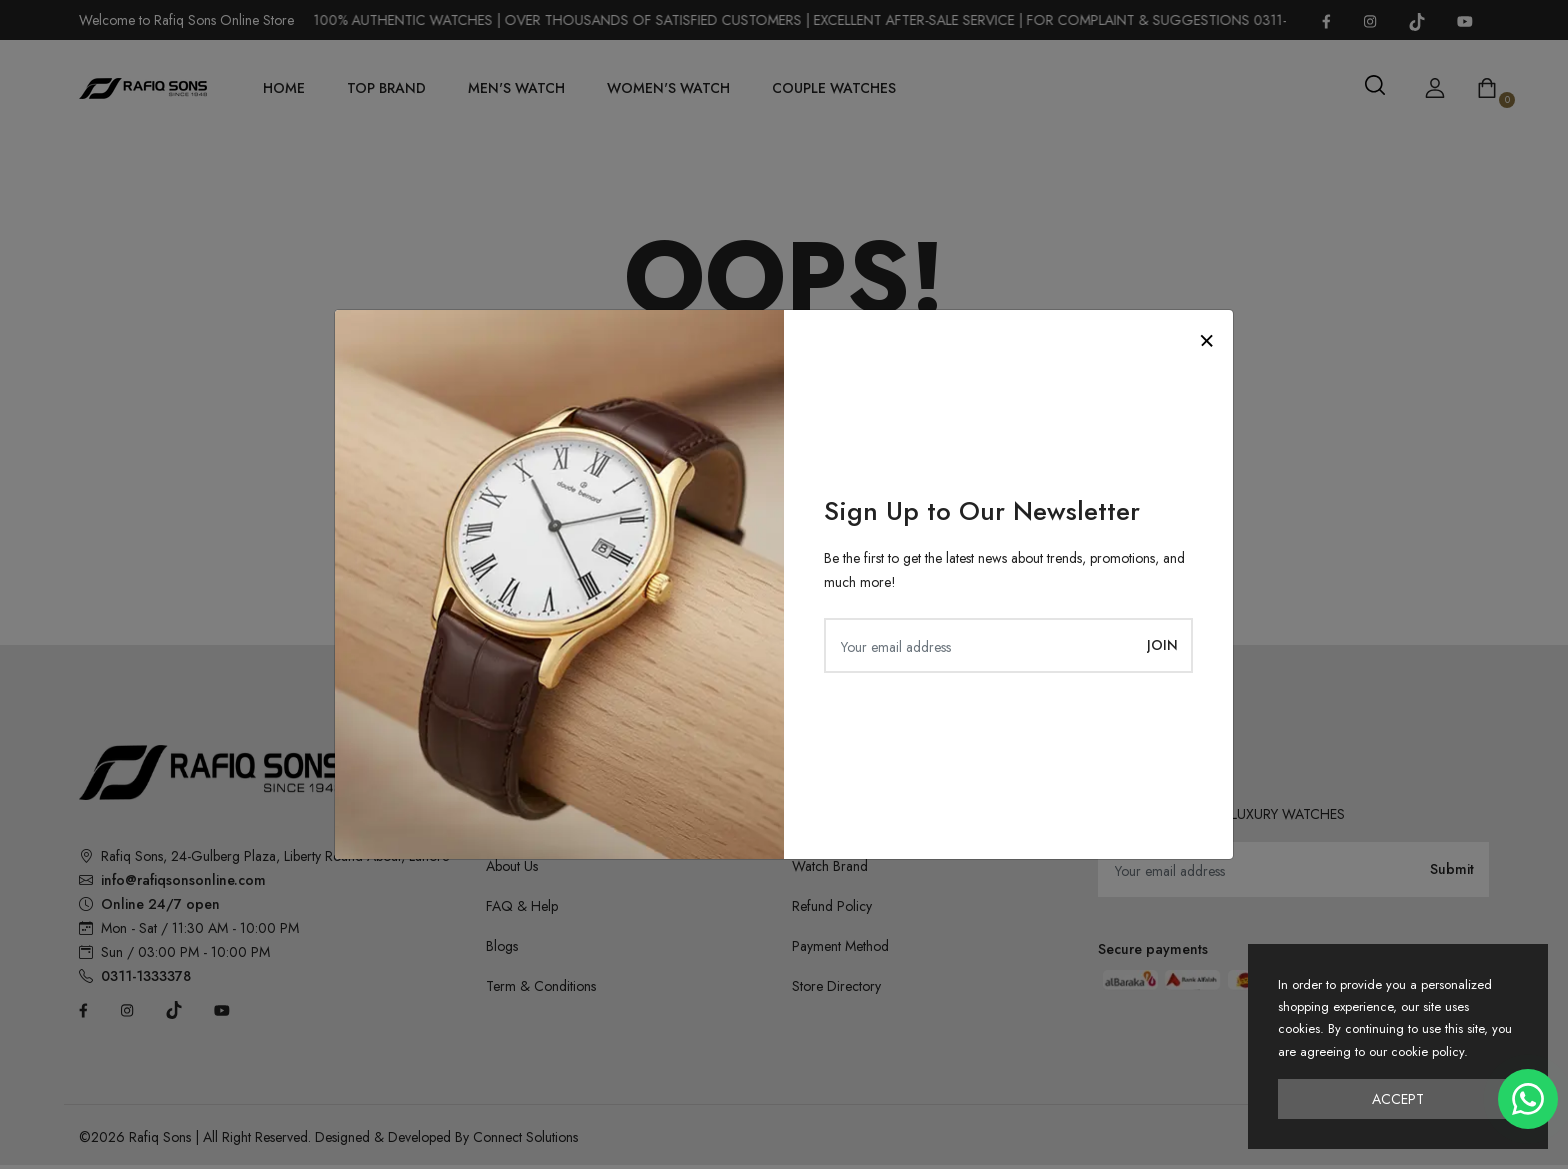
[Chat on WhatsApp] (1528, 1099)
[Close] (1206, 340)
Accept (1398, 1099)
